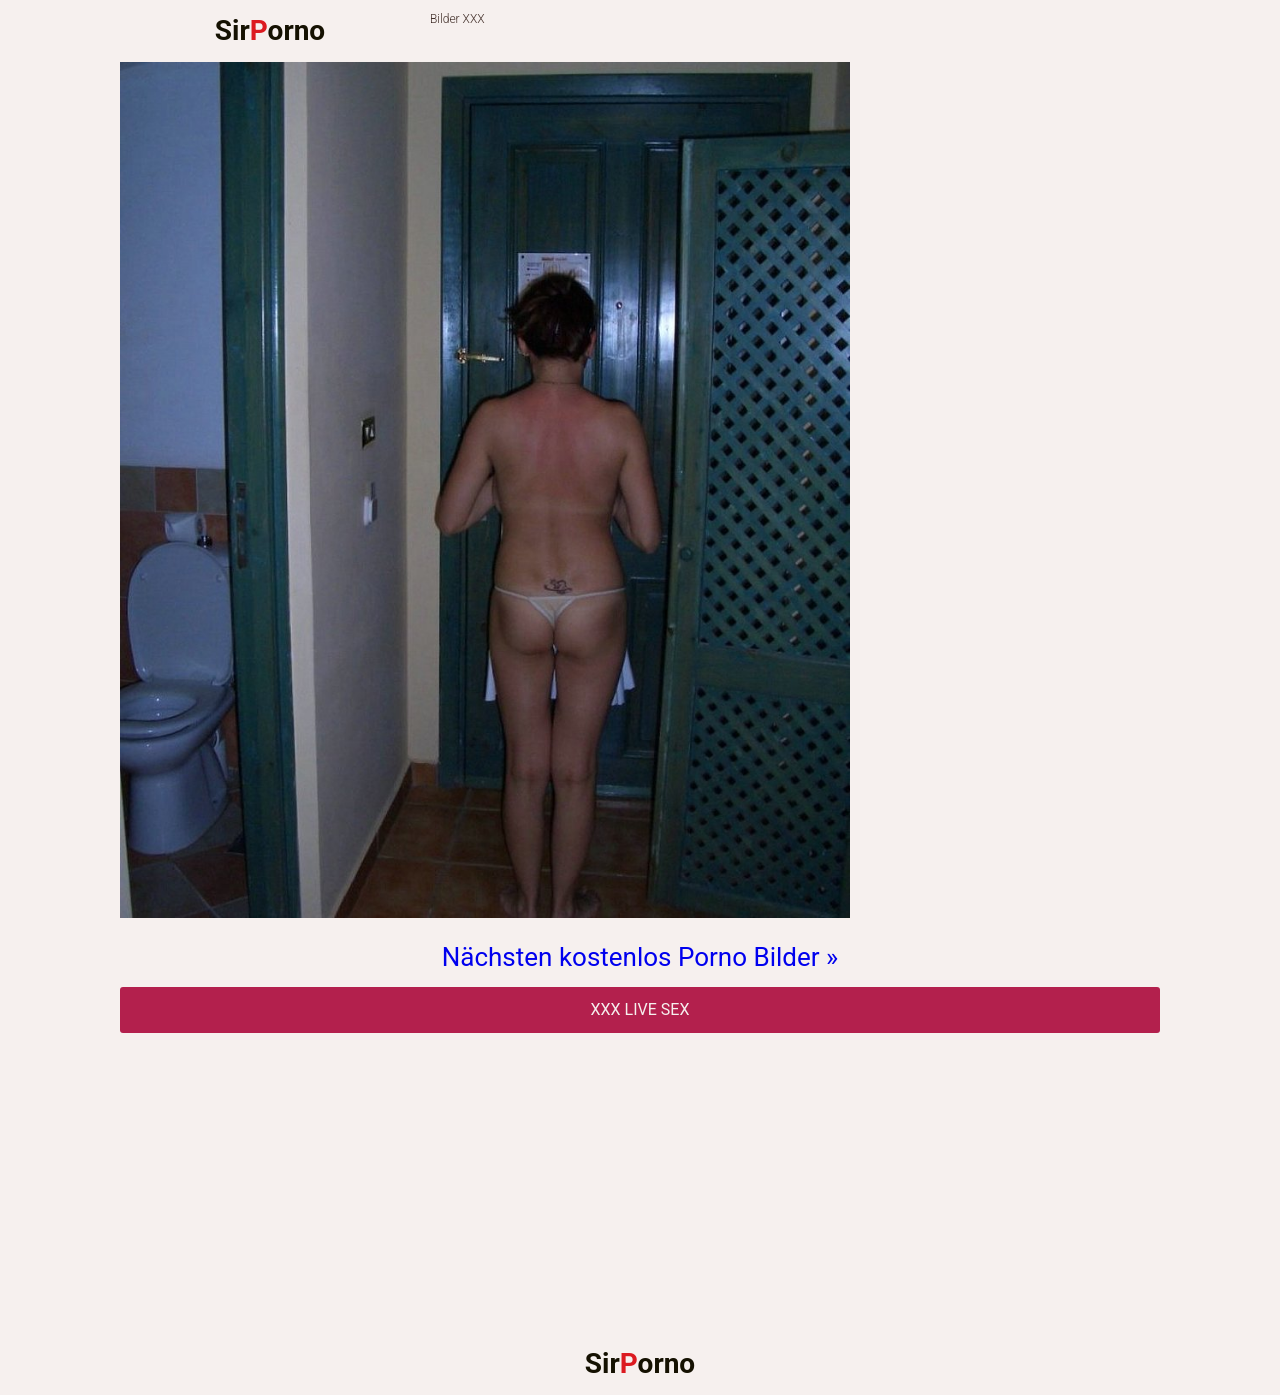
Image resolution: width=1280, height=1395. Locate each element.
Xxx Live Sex (640, 1009)
